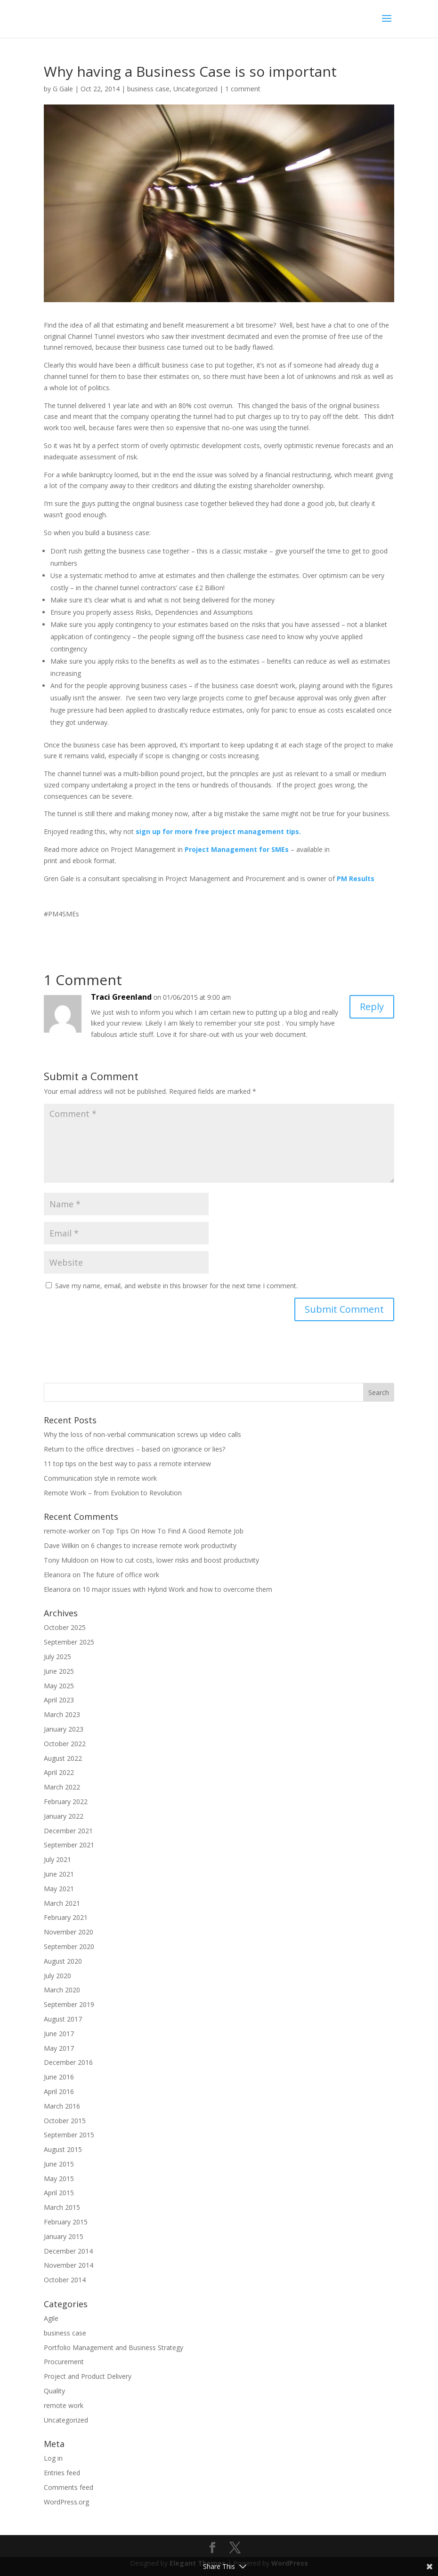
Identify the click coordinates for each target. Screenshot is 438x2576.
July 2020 (57, 1975)
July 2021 (57, 1859)
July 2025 (57, 1656)
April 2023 (59, 1699)
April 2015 (59, 2192)
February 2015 (66, 2221)
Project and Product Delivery (87, 2376)
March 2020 (62, 1989)
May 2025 (59, 1685)
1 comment (242, 88)
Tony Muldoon (66, 1560)
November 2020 (68, 1931)
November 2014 (68, 2265)
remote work (63, 2405)
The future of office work (120, 1574)
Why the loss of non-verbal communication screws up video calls (142, 1434)
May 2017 (59, 2048)
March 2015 (62, 2207)
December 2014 (68, 2251)
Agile (51, 2318)
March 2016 (62, 2106)
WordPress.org (66, 2501)
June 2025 (59, 1671)
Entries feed (62, 2472)
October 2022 (65, 1743)
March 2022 (62, 1786)
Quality (54, 2390)
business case (148, 88)
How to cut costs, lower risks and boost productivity (179, 1560)
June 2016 (59, 2076)
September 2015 (69, 2134)
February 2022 (66, 1801)
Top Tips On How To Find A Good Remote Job (172, 1530)
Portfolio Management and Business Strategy (113, 2347)
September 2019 (69, 2004)
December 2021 (68, 1830)
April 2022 (59, 1772)
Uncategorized (195, 88)
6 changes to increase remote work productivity (163, 1545)
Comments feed (68, 2487)
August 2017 (63, 2018)
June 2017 (59, 2033)
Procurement (64, 2361)
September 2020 (69, 1946)
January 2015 (63, 2236)
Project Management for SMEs (237, 849)
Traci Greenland (121, 997)
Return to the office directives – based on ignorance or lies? (134, 1448)
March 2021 (62, 1903)
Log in (53, 2458)
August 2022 (63, 1758)
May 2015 (59, 2178)
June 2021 (59, 1874)
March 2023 (62, 1714)
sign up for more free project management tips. (218, 831)
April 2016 (59, 2091)
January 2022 (63, 1816)
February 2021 (66, 1917)
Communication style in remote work (100, 1478)
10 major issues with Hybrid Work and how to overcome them (177, 1589)
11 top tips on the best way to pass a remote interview (127, 1463)
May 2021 (59, 1888)
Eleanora (57, 1574)
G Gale (63, 88)
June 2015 (59, 2163)
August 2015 (63, 2149)
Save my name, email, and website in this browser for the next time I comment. (176, 1285)
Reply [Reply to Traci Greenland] (372, 1006)
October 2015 (65, 2120)
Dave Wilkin (61, 1545)
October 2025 (65, 1627)
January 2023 (63, 1729)
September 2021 (69, 1844)
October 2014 (65, 2279)
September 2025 (69, 1641)
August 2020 (63, 1961)
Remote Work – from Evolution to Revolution (113, 1492)
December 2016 (68, 2062)
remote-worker (67, 1530)
